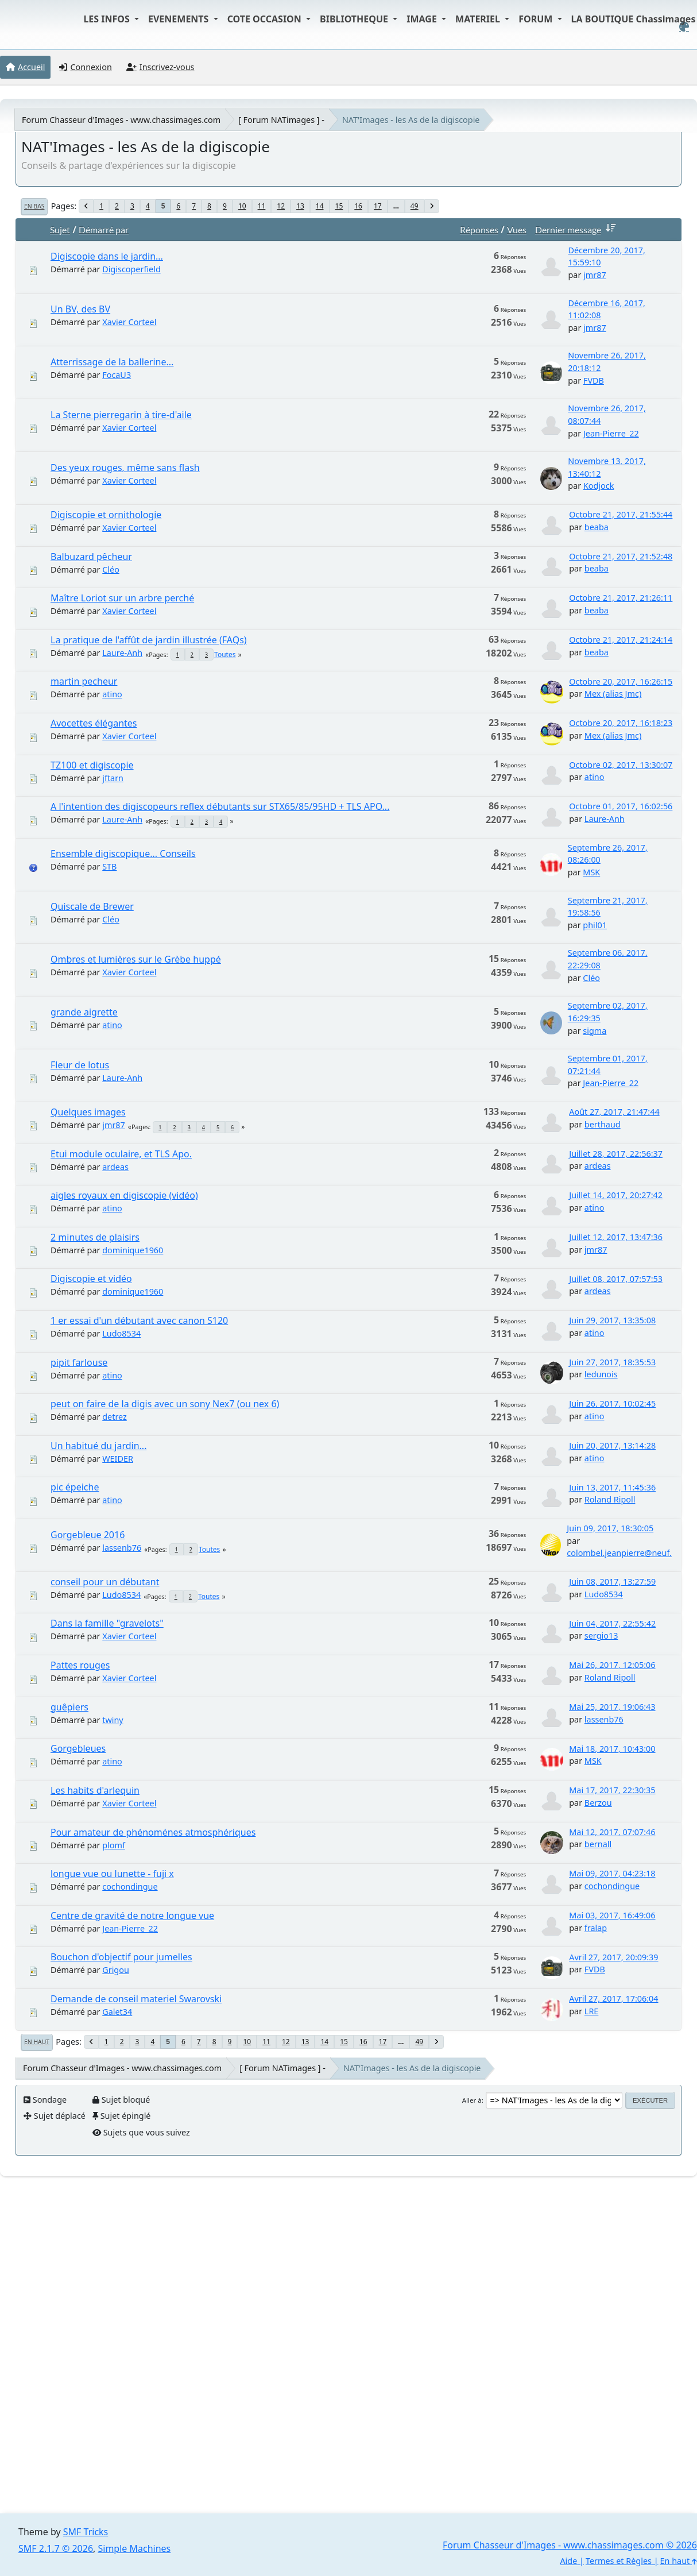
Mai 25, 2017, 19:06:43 (612, 1706)
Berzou (598, 1802)
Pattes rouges (80, 1665)
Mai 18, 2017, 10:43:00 (612, 1748)
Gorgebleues (78, 1748)
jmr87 (594, 274)
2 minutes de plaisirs (95, 1237)
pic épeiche (75, 1487)
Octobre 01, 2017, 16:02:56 (620, 806)
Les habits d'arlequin (95, 1790)
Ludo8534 (121, 1333)
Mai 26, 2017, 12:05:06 (612, 1664)
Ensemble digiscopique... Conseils (123, 853)
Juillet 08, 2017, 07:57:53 (616, 1278)
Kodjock (598, 485)
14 (320, 206)
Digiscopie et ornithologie (106, 514)
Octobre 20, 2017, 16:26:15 (620, 681)
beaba (596, 527)
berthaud (602, 1124)
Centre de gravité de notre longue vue (132, 1915)
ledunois (601, 1374)
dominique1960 (132, 1250)
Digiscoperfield (131, 269)
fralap (595, 1927)
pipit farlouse (79, 1362)
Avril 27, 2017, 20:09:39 (613, 1957)
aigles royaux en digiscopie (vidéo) (124, 1195)
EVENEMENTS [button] (179, 19)
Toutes (224, 654)
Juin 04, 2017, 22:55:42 (612, 1623)
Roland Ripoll (610, 1499)
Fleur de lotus (80, 1065)
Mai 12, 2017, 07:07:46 (612, 1831)
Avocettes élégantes (94, 723)
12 (281, 206)
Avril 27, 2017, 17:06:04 (613, 1998)
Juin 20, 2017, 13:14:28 (612, 1445)
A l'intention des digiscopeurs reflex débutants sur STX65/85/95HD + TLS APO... (220, 806)
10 (242, 206)
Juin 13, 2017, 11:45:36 (612, 1487)
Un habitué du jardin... (98, 1445)
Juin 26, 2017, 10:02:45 (612, 1403)
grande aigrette (84, 1012)
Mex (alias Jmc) (612, 693)
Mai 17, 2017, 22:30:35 (612, 1790)
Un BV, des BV (80, 309)
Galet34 (117, 2011)
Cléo (110, 569)
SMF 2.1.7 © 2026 (55, 2548)
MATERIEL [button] (478, 19)
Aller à (472, 2100)
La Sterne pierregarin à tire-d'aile (121, 414)
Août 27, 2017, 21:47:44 (614, 1111)
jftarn (112, 778)
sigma (594, 1030)
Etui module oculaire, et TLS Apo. (121, 1154)
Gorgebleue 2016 (88, 1534)
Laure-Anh (122, 652)
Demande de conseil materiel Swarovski (136, 1998)
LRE (591, 2011)
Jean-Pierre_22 (611, 433)
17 (378, 206)
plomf (113, 1845)
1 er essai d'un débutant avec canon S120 (139, 1320)
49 (415, 206)
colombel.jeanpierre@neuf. (619, 1552)
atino (112, 694)
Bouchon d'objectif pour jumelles (121, 1957)
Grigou (115, 1969)
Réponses (479, 229)
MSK (591, 872)
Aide (568, 2560)
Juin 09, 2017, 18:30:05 (610, 1528)
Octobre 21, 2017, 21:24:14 (620, 639)
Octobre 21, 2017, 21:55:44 (620, 514)
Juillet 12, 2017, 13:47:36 (616, 1236)
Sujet (60, 229)
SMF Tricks (85, 2531)
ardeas (115, 1166)
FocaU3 (116, 374)
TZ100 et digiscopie (92, 765)
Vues (516, 229)
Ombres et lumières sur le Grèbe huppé (136, 959)
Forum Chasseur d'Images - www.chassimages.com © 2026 (570, 2545)
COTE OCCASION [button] (265, 19)
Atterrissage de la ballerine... (112, 362)
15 (339, 206)
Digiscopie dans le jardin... (107, 256)
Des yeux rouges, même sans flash (125, 467)
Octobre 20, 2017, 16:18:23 (620, 722)
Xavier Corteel (129, 321)
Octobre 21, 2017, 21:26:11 (620, 597)
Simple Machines (134, 2548)
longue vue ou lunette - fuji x (112, 1873)
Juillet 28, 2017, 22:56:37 (616, 1153)
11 (262, 206)
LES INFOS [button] (107, 19)
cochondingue (129, 1886)
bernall (597, 1844)
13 (300, 206)
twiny (112, 1719)
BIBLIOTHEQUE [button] (355, 19)
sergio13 (601, 1635)
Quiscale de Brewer (92, 906)
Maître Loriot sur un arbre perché (122, 598)
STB (109, 866)
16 (358, 206)
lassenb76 (121, 1547)
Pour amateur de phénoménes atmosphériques (153, 1832)
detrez (114, 1416)
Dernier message (577, 229)
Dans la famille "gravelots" (107, 1623)
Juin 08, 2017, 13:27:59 (612, 1581)
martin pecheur (84, 681)
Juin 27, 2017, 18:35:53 (612, 1362)
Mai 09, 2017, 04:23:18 (612, 1873)
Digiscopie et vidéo (91, 1278)
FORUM (536, 19)
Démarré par (104, 229)
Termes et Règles (619, 2560)
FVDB (593, 380)
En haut (36, 2042)
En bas (34, 206)
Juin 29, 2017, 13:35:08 (612, 1320)
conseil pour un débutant (105, 1581)
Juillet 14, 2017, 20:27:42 (616, 1194)
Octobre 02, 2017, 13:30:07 (620, 764)
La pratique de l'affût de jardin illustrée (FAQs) (149, 640)
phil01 (595, 925)
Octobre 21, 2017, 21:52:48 (620, 556)
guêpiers (69, 1707)
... (396, 206)
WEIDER (117, 1458)
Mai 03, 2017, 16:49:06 (612, 1915)
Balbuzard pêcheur (91, 556)
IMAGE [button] (422, 19)
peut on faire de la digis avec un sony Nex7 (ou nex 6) (165, 1403)
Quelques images (88, 1112)
